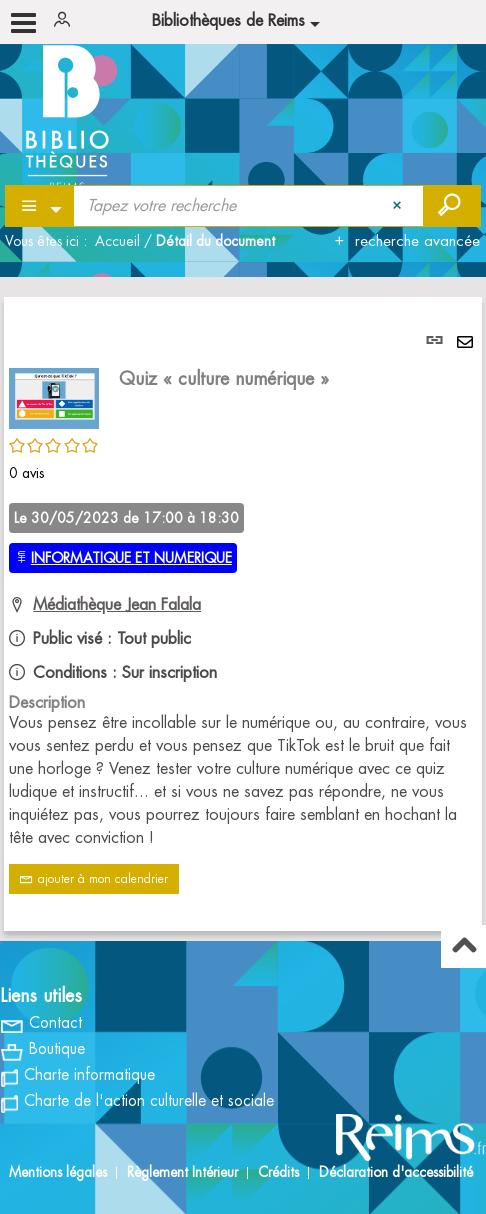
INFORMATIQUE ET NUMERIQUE (131, 558)
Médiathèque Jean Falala (117, 605)
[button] (54, 396)
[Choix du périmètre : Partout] (40, 206)
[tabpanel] (243, 614)
